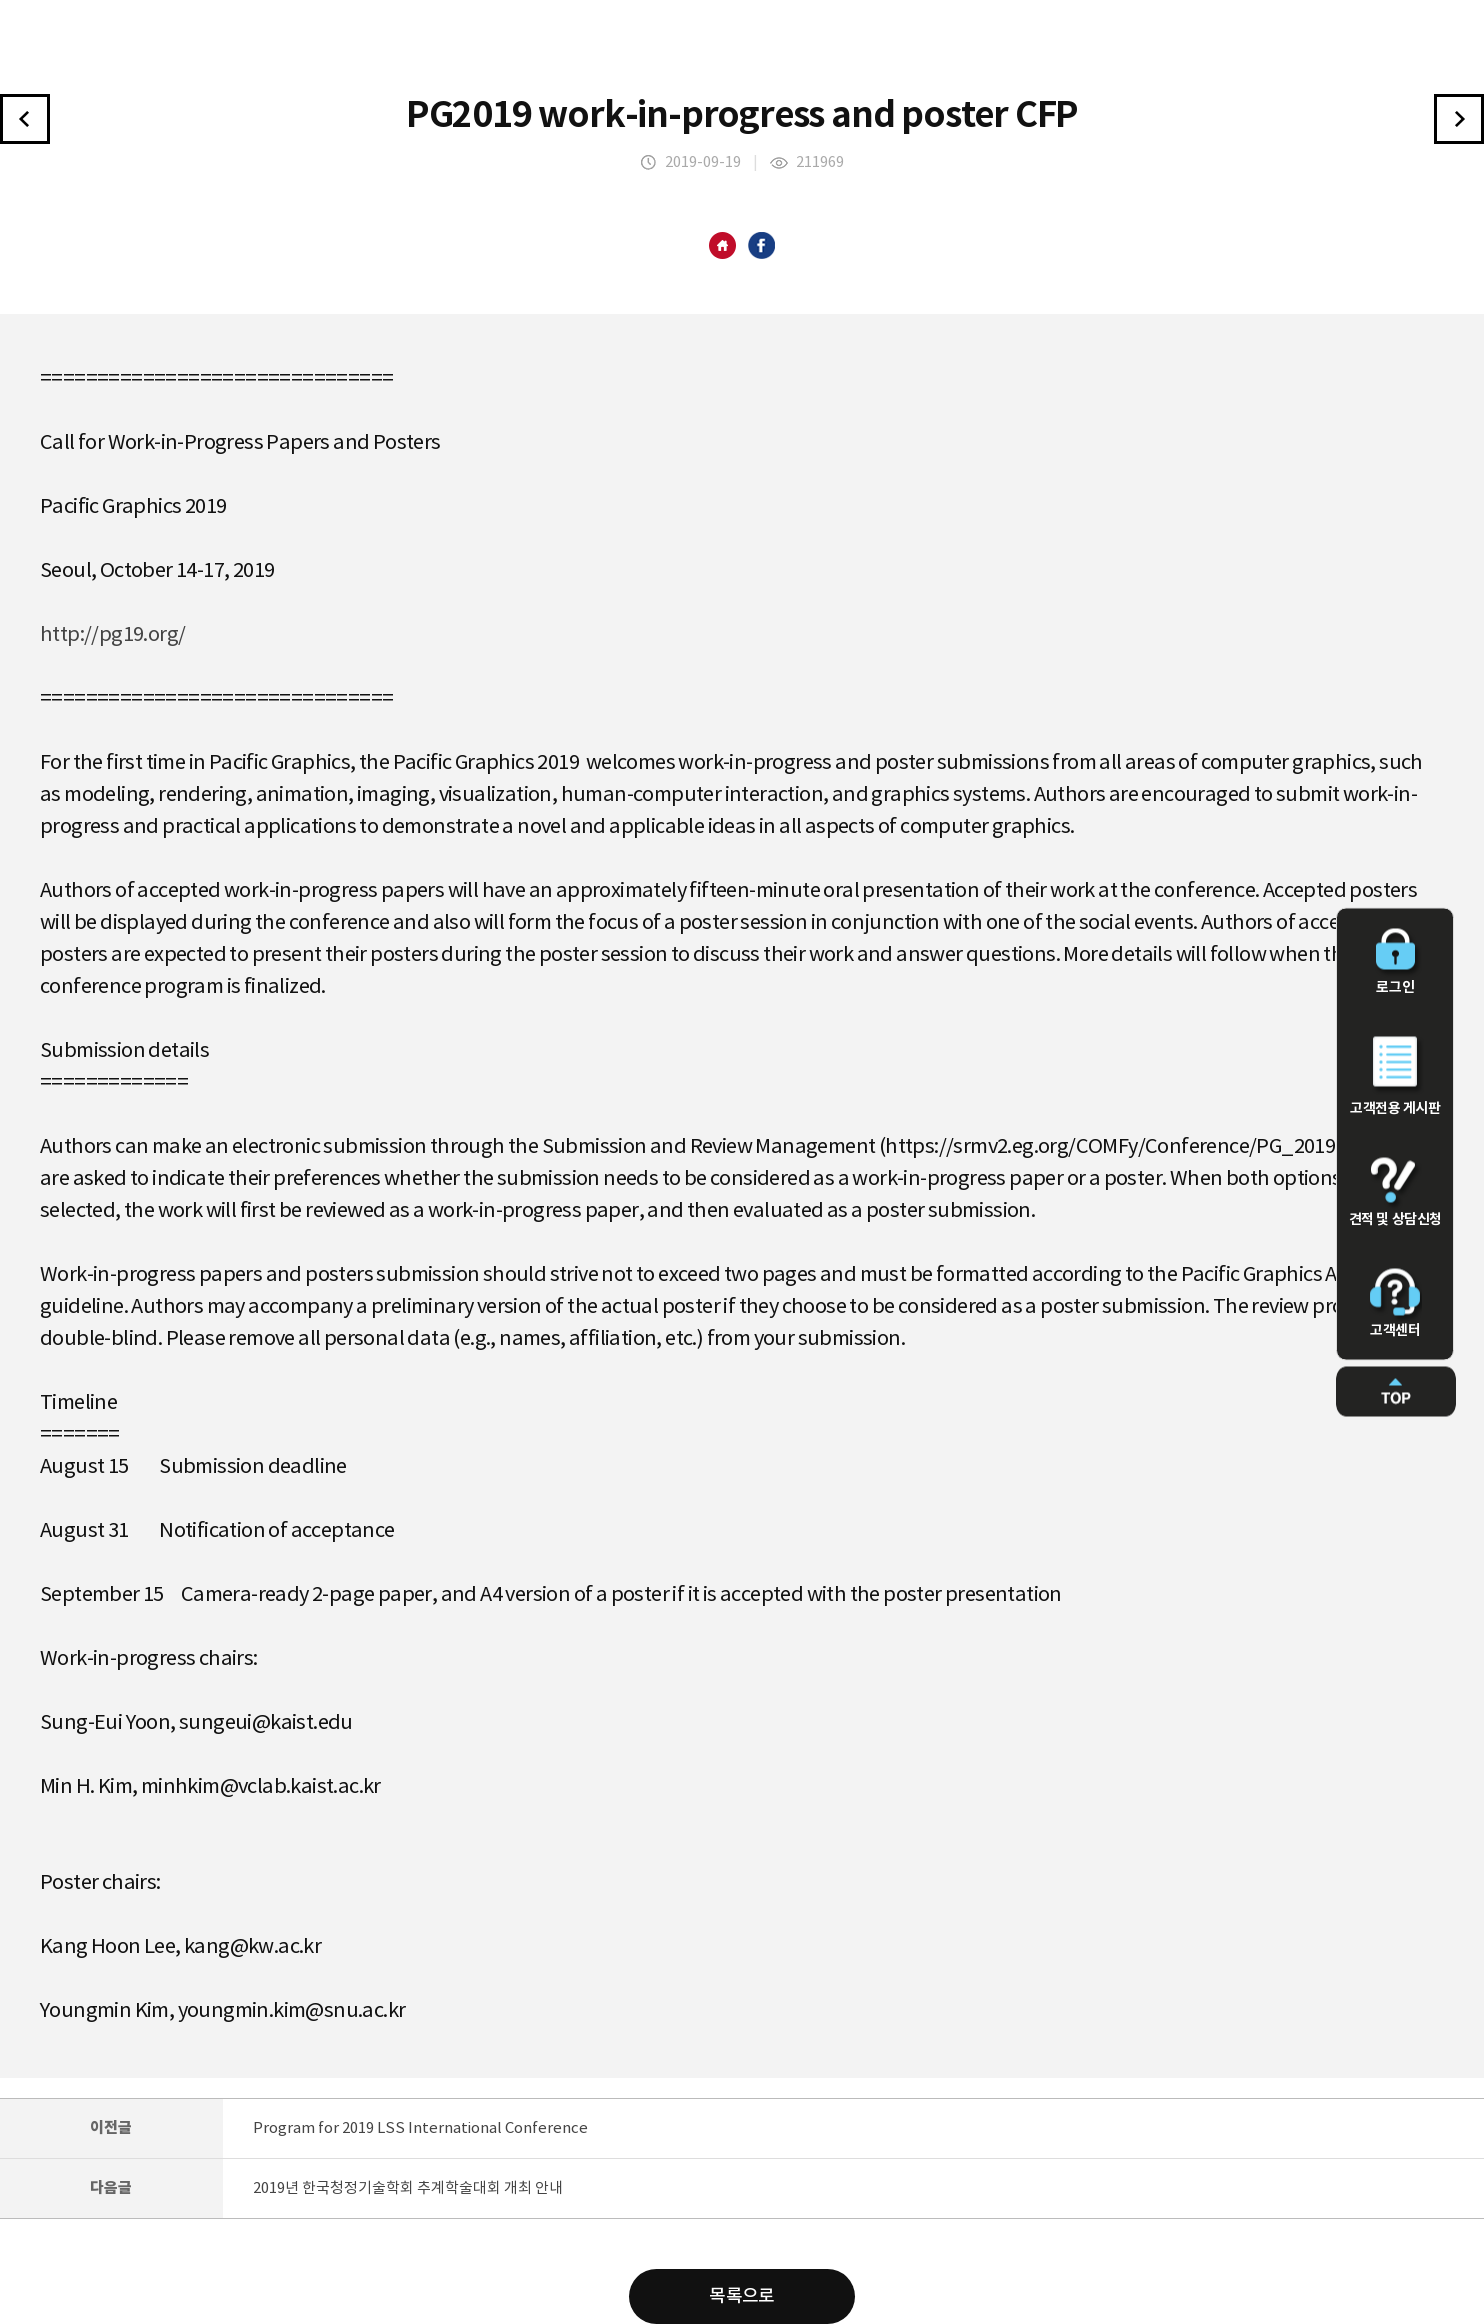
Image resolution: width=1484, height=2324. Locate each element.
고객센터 (1395, 1304)
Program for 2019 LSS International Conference (420, 2128)
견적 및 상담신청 (1395, 1193)
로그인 (1395, 962)
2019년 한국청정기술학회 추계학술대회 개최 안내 (408, 2188)
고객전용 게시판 (1395, 1077)
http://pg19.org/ (112, 635)
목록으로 (742, 2296)
